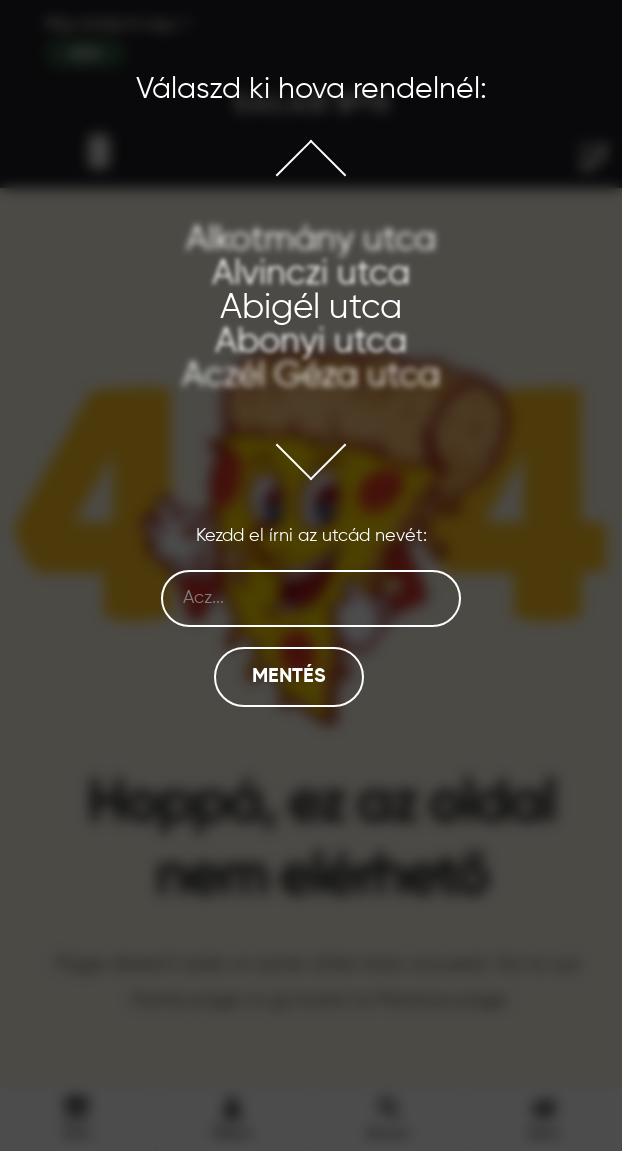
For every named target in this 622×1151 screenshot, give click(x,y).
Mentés (289, 677)
